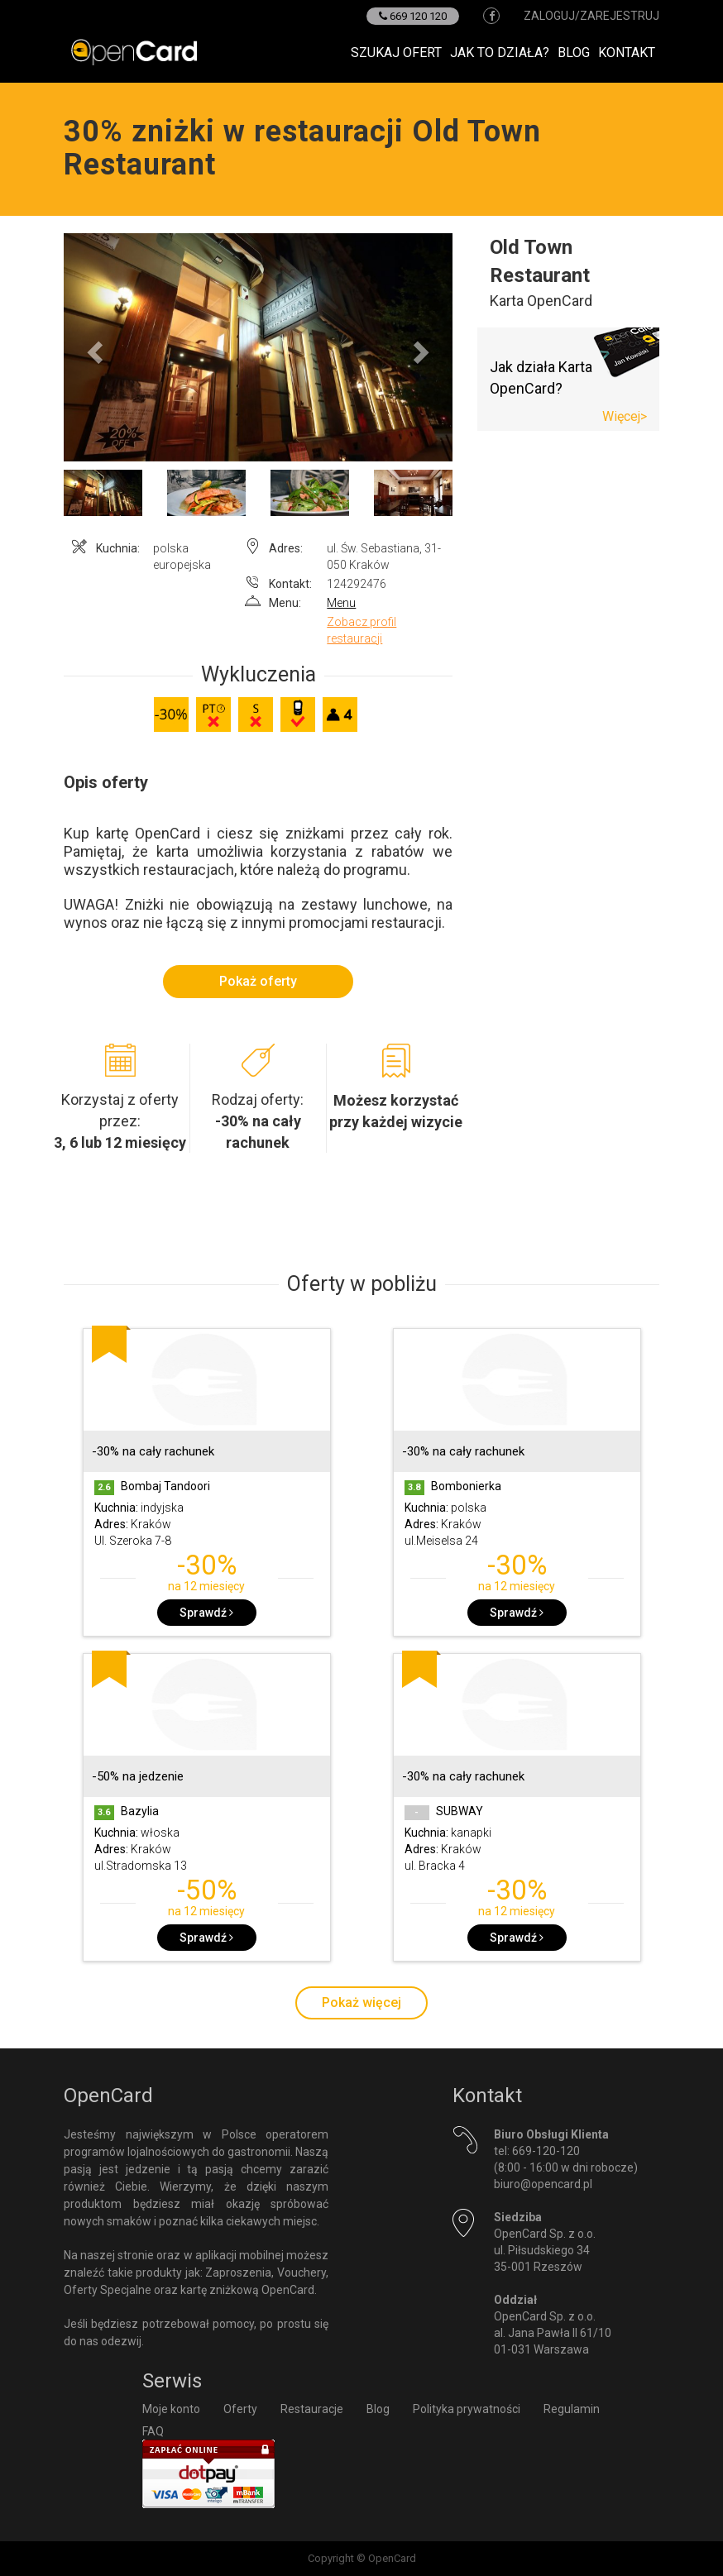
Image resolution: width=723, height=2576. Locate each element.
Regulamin (571, 2409)
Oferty (240, 2409)
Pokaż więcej (361, 2002)
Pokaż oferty (258, 981)
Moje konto (171, 2409)
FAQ (153, 2431)
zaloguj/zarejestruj (591, 15)
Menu (341, 602)
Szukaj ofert (396, 52)
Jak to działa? (499, 52)
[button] (93, 347)
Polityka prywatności (466, 2409)
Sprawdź (206, 1612)
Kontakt (626, 52)
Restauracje (311, 2409)
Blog (574, 52)
